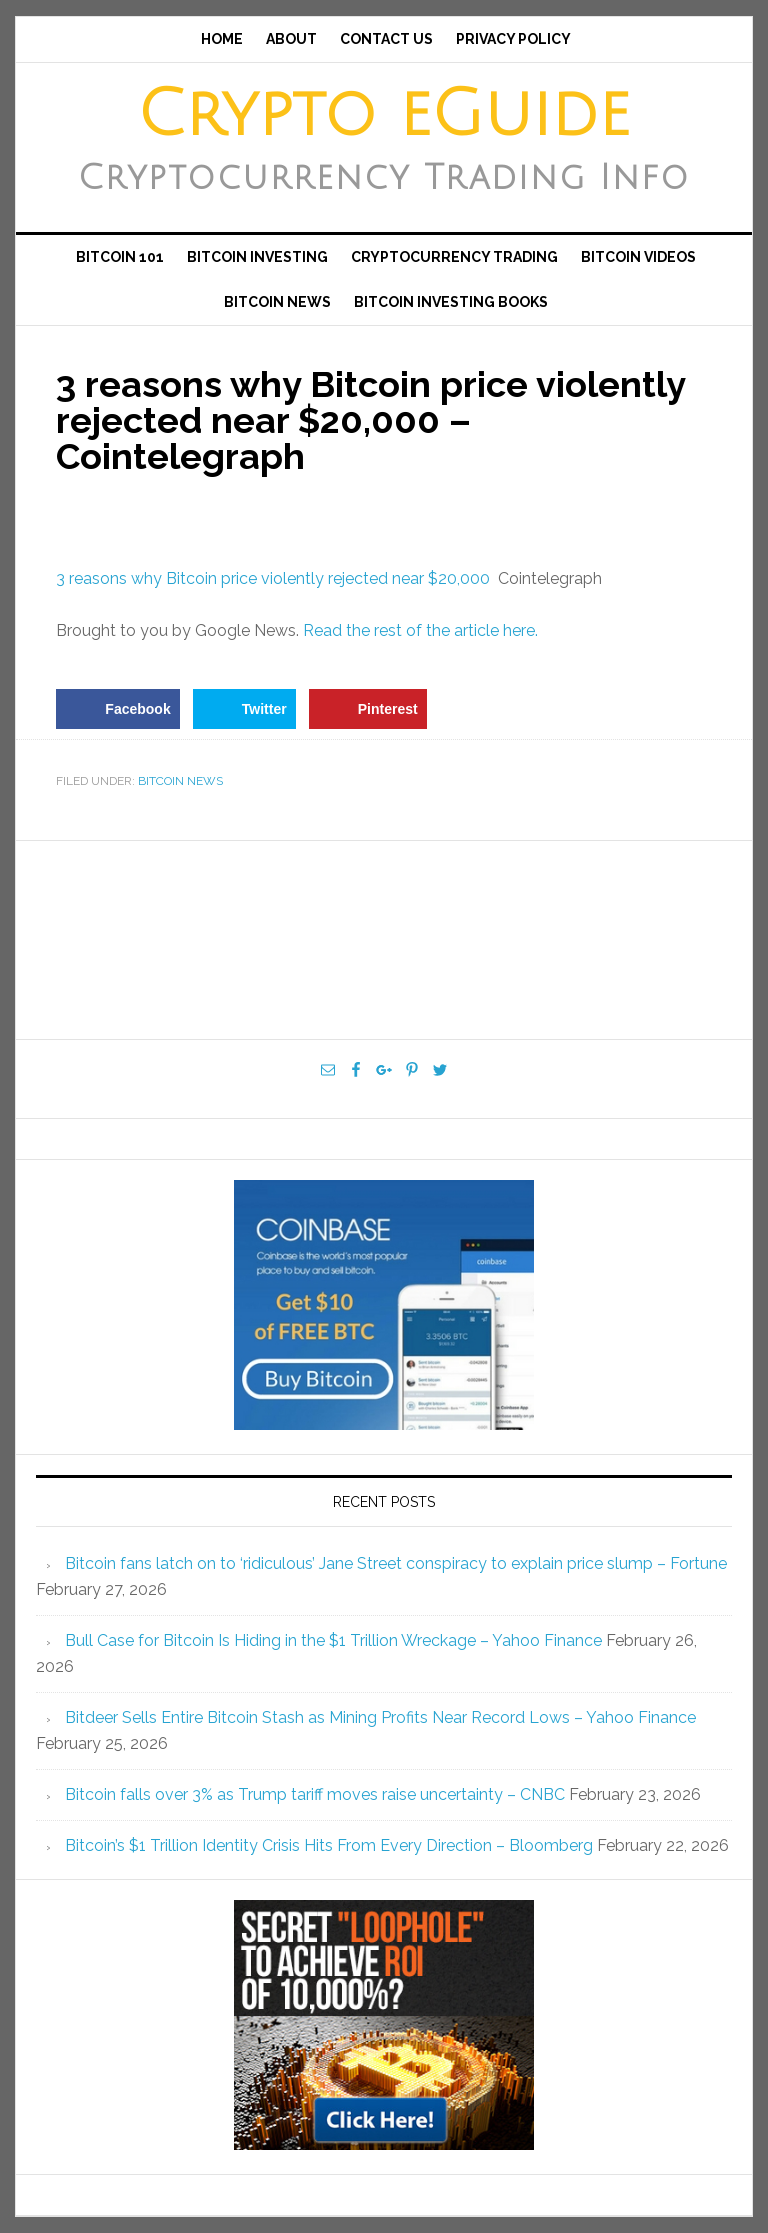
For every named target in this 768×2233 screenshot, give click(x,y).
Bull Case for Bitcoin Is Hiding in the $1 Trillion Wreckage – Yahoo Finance (333, 1640)
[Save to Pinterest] (368, 709)
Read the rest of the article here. (420, 630)
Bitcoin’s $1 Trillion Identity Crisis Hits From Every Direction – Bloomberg (329, 1845)
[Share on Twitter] (244, 709)
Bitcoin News (180, 781)
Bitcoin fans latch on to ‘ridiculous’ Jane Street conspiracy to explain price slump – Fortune (396, 1563)
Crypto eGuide (383, 115)
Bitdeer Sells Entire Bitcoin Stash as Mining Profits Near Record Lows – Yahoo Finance (380, 1717)
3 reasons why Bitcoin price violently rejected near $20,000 (273, 578)
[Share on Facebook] (117, 709)
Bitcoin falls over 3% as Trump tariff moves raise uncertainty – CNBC (315, 1794)
